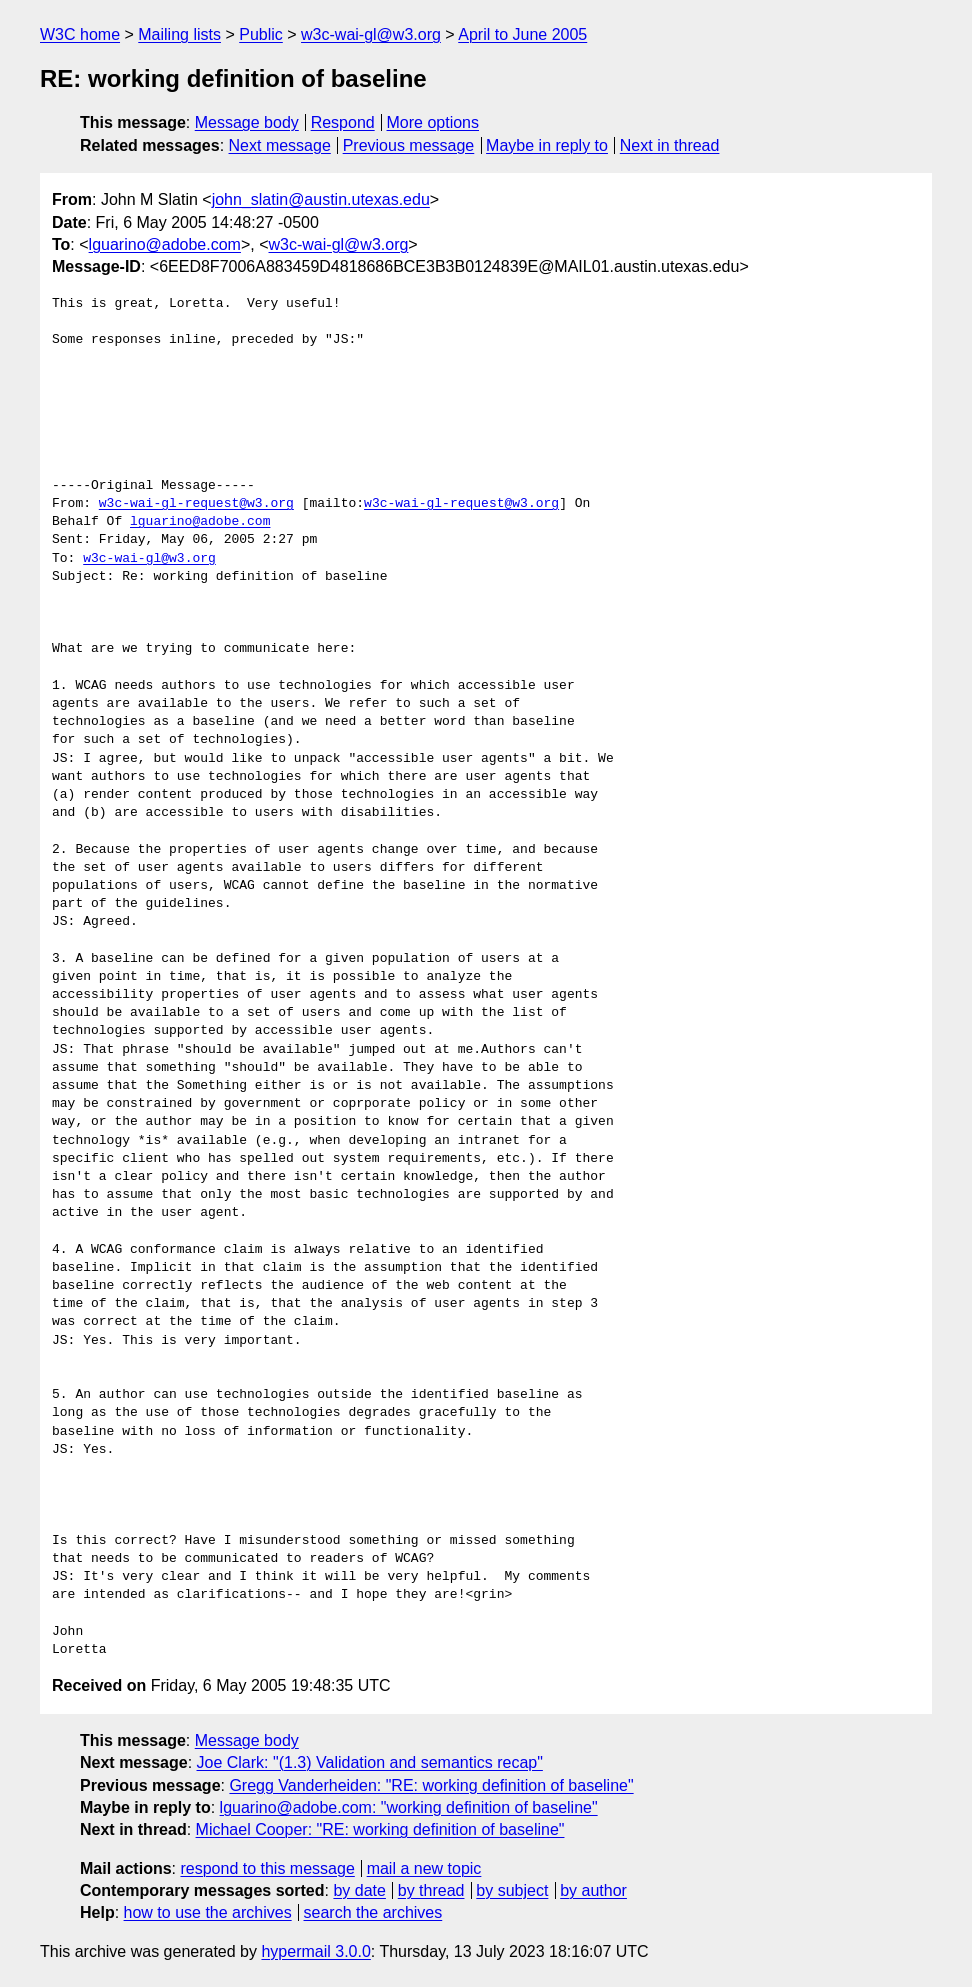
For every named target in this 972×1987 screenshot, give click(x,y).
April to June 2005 (522, 34)
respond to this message (267, 1868)
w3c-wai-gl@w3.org (371, 34)
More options (433, 122)
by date (359, 1890)
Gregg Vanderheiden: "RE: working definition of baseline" (431, 1785)
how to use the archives (208, 1912)
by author (593, 1890)
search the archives (373, 1912)
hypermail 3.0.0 (315, 1951)
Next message (280, 145)
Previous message (409, 145)
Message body (247, 122)
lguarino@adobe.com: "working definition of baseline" (409, 1807)
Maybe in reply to (547, 145)
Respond (343, 122)
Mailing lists (179, 34)
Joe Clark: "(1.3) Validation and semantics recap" (370, 1762)
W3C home (80, 34)
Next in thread (670, 145)
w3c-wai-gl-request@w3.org (196, 504)
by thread (431, 1890)
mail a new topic (424, 1868)
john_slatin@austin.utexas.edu (321, 199)
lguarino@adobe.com (165, 244)
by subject (512, 1890)
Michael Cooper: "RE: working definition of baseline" (380, 1829)
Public (261, 34)
